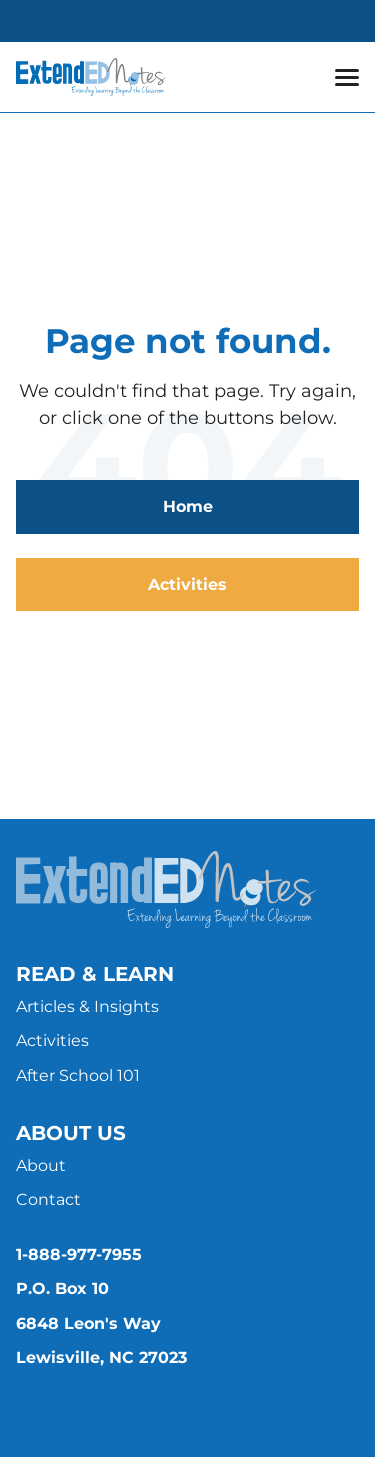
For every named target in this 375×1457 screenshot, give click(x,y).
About (41, 1165)
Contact (48, 1199)
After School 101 (78, 1075)
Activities (187, 584)
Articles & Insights (87, 1006)
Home (188, 506)
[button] (347, 77)
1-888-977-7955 (79, 1254)
